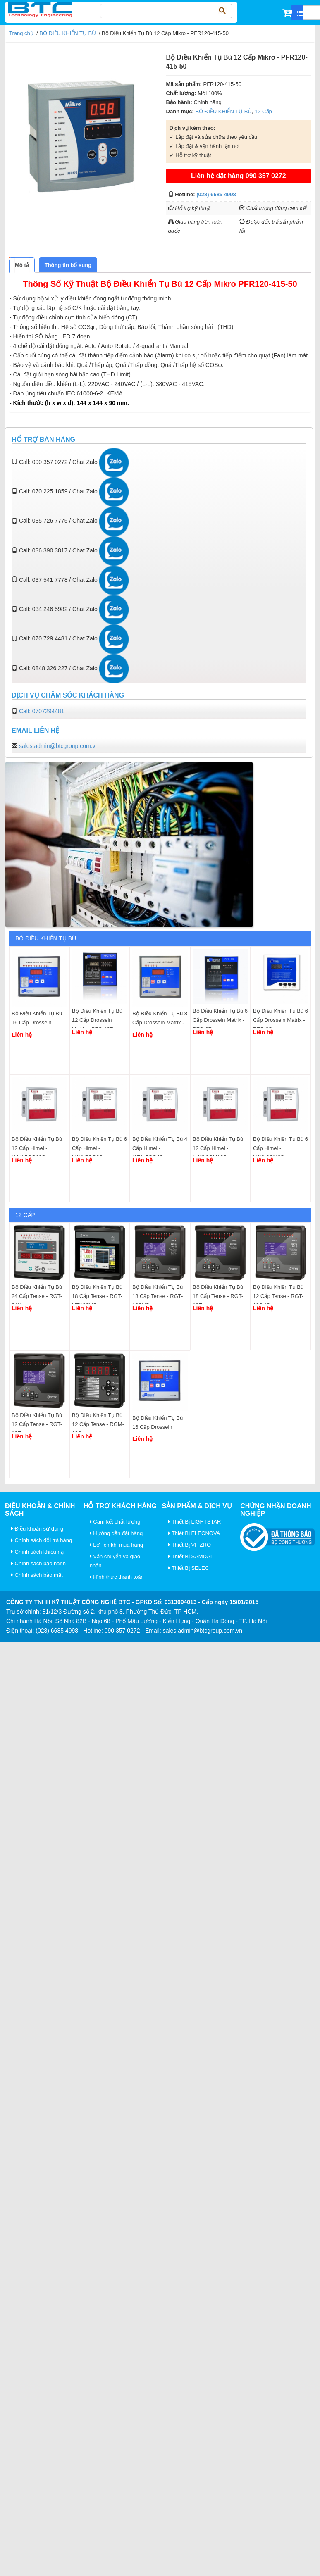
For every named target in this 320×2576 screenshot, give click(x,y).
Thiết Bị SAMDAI (190, 1556)
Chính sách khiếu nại (38, 1552)
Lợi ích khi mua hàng (116, 1545)
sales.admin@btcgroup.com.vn (58, 746)
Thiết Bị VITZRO (189, 1545)
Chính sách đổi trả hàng (41, 1540)
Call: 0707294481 (41, 711)
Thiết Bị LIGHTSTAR (194, 1522)
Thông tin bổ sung (68, 265)
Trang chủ (21, 33)
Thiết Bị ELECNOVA (194, 1533)
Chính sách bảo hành (38, 1563)
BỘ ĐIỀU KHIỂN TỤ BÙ (67, 33)
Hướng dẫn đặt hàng (116, 1533)
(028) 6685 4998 (216, 194)
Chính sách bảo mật (37, 1575)
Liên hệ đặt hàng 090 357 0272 (238, 175)
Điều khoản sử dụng (37, 1529)
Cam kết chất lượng (115, 1522)
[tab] (22, 265)
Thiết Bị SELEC (188, 1568)
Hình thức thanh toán (117, 1577)
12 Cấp (263, 111)
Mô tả (22, 265)
